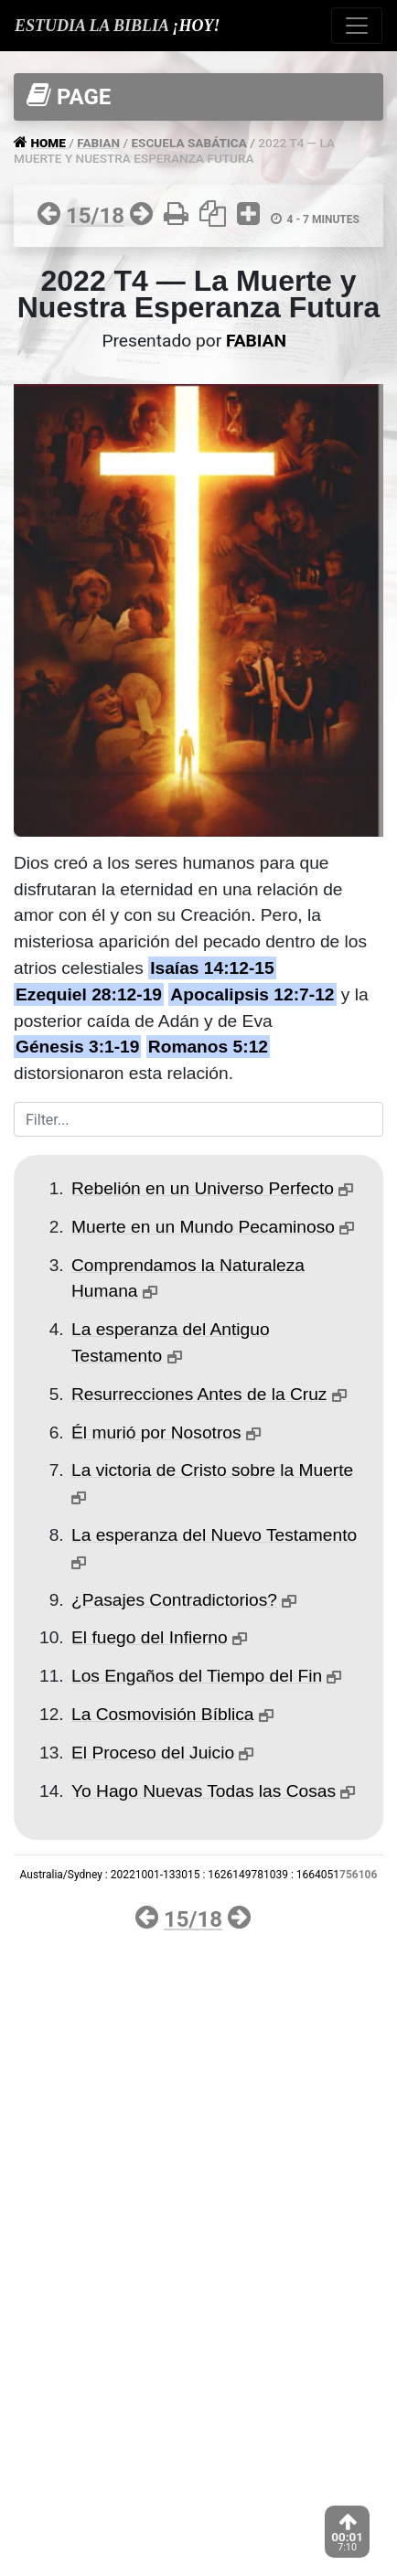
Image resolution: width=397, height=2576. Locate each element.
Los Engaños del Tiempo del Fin (196, 1675)
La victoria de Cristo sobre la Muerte (212, 1470)
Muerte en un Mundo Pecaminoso (203, 1226)
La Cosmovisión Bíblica (162, 1714)
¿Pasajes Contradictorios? (174, 1599)
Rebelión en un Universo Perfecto (202, 1188)
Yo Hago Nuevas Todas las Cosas (203, 1791)
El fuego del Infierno (149, 1637)
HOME (49, 142)
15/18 (95, 216)
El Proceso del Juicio (152, 1752)
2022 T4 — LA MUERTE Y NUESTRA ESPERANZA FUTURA (174, 150)
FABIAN (98, 142)
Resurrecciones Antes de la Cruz (199, 1394)
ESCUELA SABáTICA (188, 142)
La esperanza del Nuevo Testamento (214, 1535)
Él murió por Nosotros (156, 1432)
